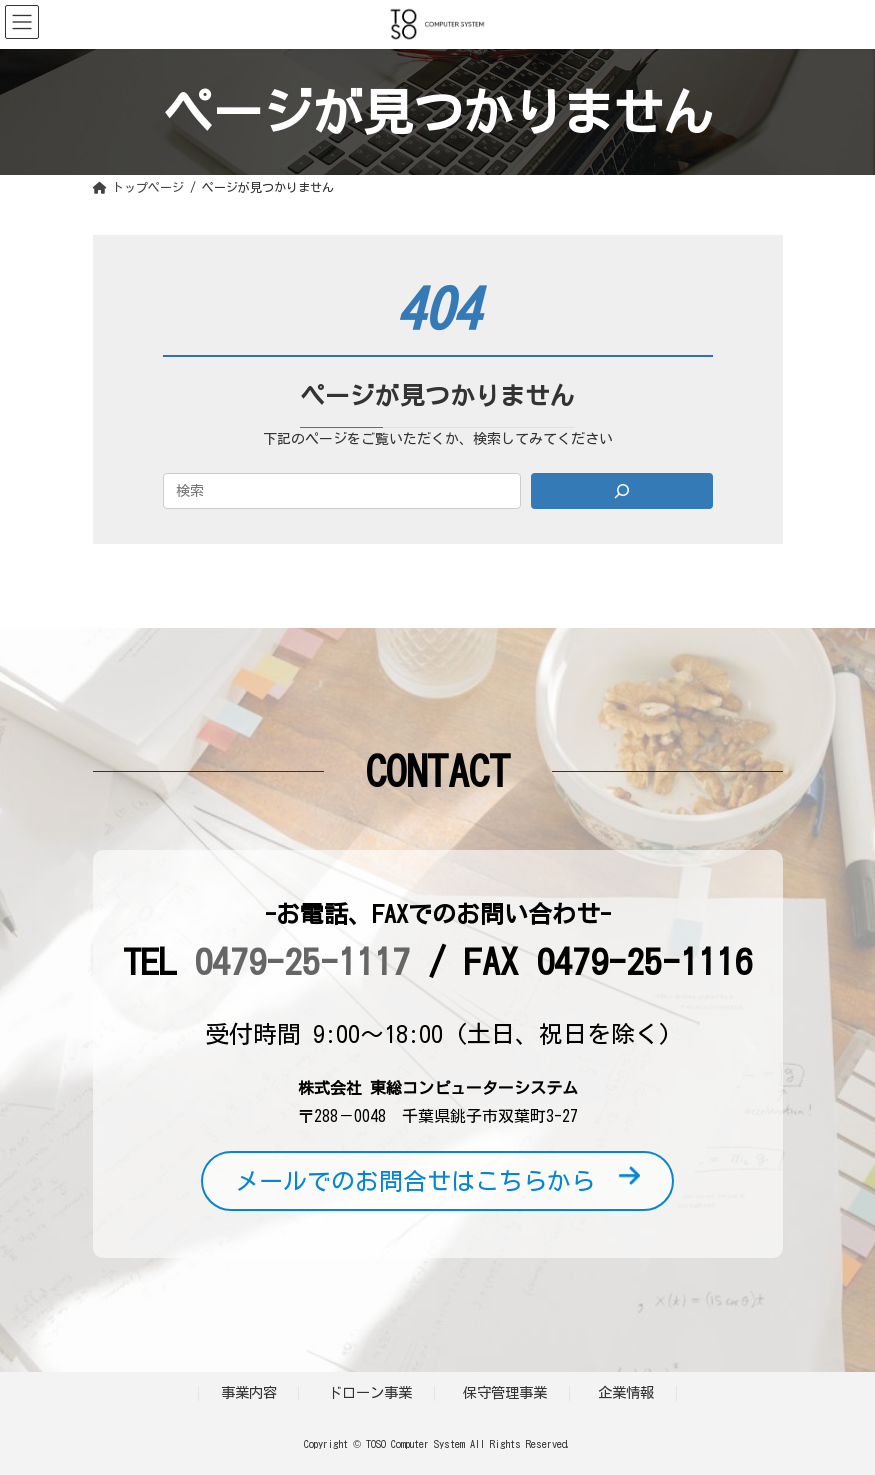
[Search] (622, 491)
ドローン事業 (370, 1392)
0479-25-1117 (302, 961)
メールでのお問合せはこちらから (437, 1181)
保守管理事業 (505, 1392)
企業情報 (626, 1392)
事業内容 (249, 1392)
